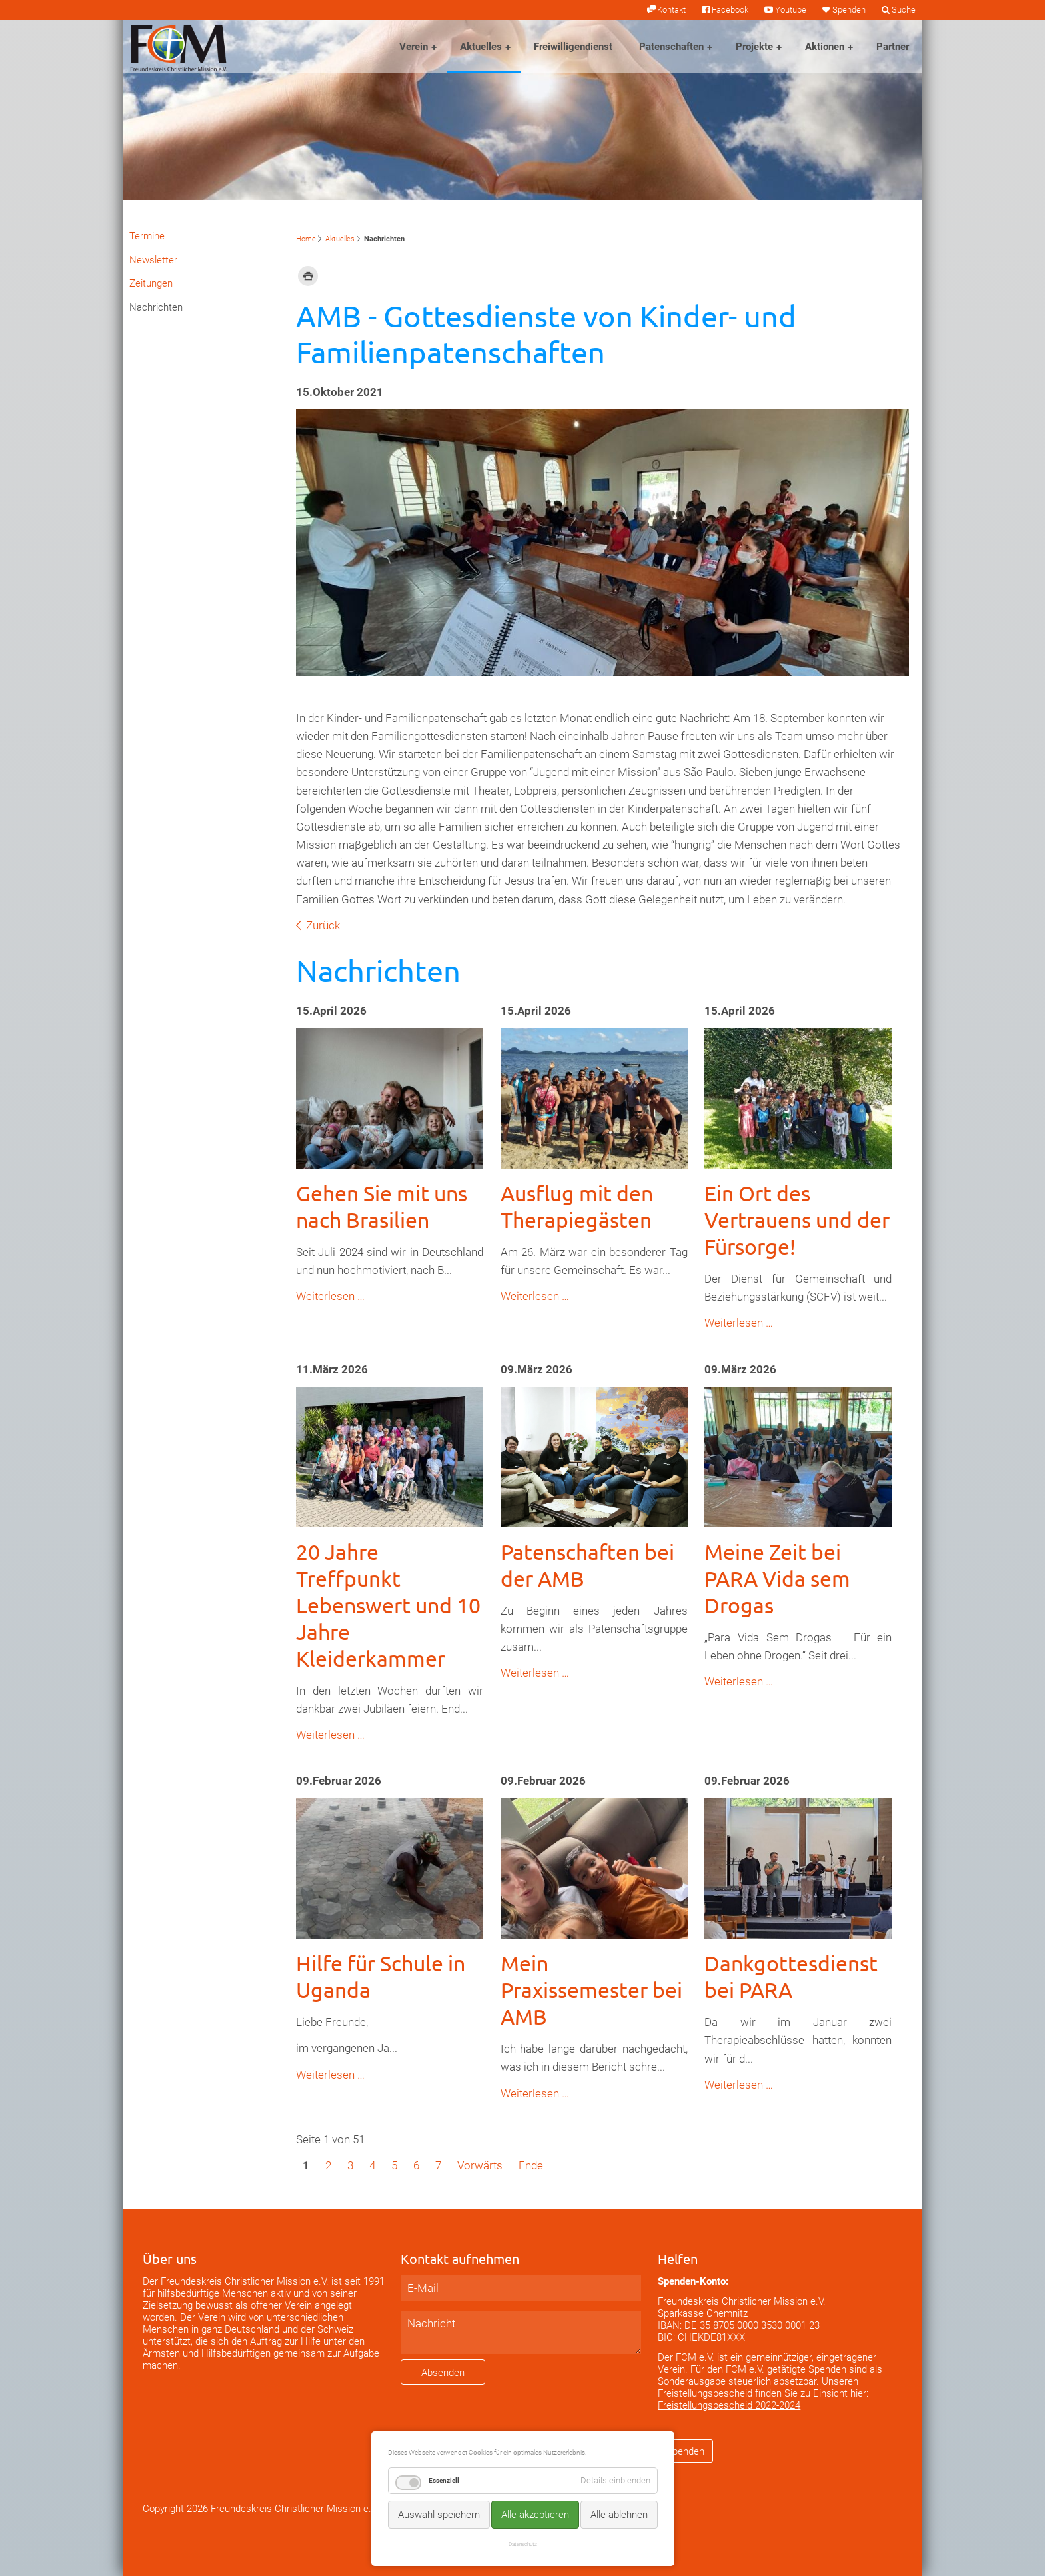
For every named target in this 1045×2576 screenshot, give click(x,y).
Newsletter (153, 260)
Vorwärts (480, 2165)
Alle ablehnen (619, 2515)
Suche (904, 10)
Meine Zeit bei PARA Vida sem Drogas (777, 1578)
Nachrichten (156, 307)
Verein (413, 47)
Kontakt (671, 10)
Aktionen (824, 47)
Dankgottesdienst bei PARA (791, 1976)
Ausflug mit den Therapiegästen (577, 1206)
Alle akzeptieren (535, 2515)
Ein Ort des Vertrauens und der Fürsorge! (797, 1219)
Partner (892, 47)
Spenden (849, 10)
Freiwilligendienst (573, 47)
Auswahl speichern (439, 2515)
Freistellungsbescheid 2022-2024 (729, 2405)
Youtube (790, 10)
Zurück (323, 925)
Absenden (443, 2373)
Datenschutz (523, 2544)
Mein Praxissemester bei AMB (591, 1989)
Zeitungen (151, 283)
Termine (147, 236)
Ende (531, 2165)
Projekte (754, 47)
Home (306, 239)
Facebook (730, 10)
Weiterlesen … (330, 1296)
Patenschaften (671, 47)
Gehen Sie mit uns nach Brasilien (381, 1206)
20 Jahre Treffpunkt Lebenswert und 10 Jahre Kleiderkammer (388, 1605)
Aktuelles (481, 47)
